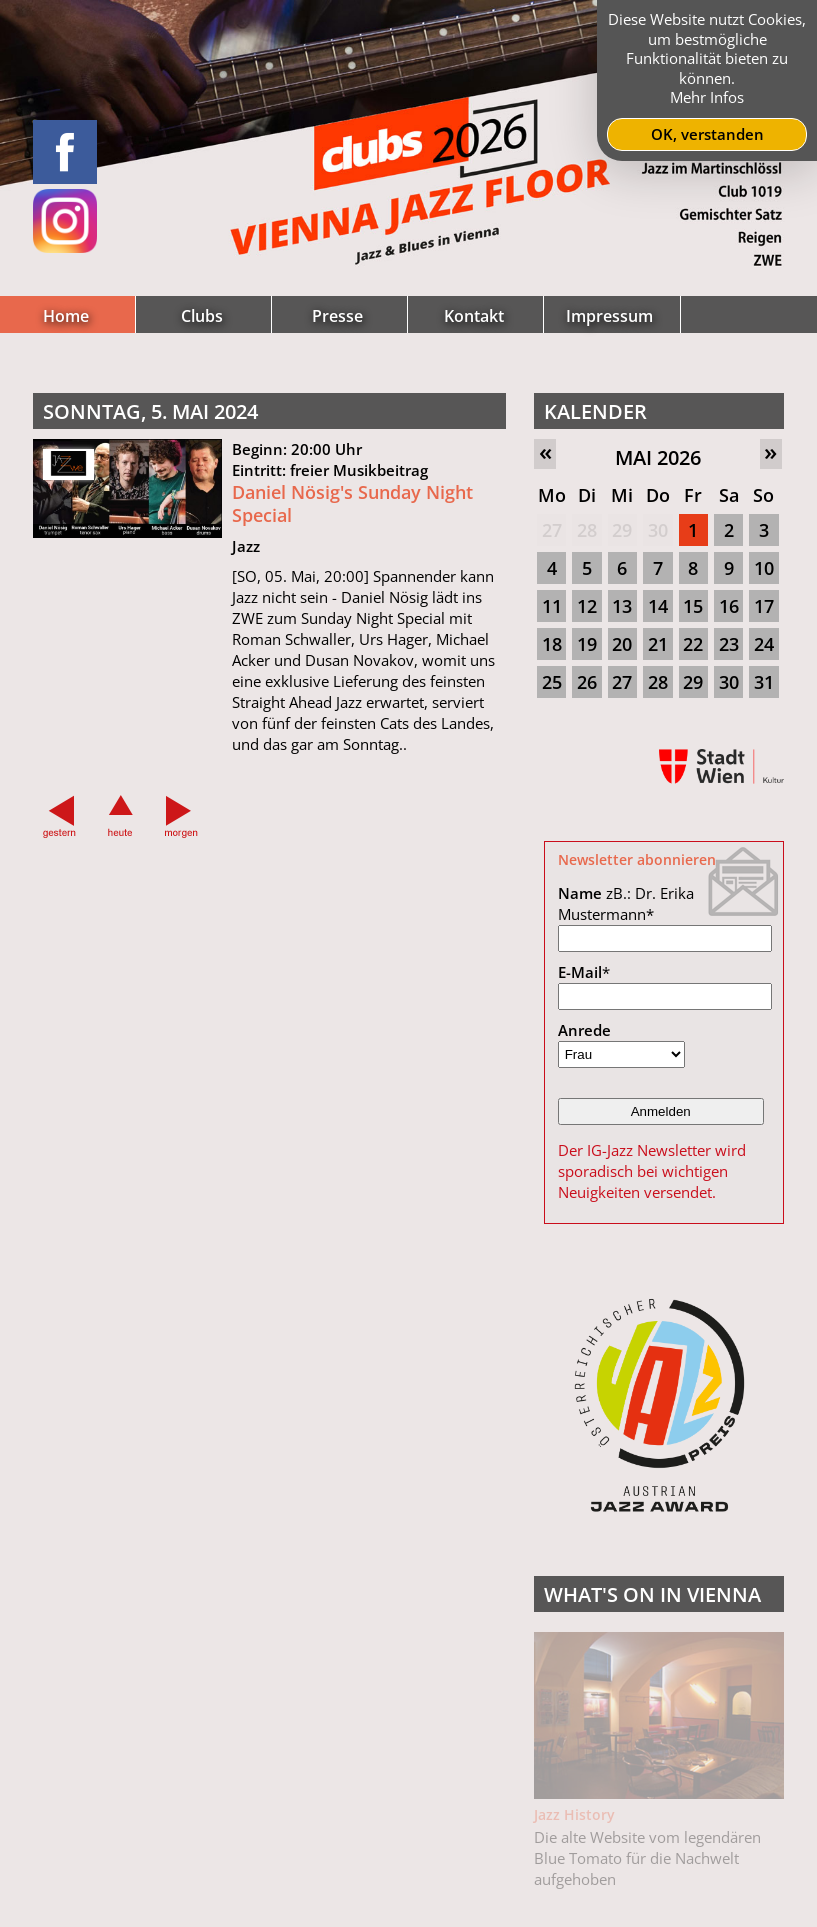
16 (729, 606)
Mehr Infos (707, 97)
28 (587, 530)
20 (622, 644)
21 (658, 644)
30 (658, 530)
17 (764, 606)
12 (587, 606)
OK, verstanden (707, 134)
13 (622, 606)
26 (587, 682)
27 (552, 530)
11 (552, 606)
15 (693, 606)
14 (658, 606)
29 (622, 530)
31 (764, 682)
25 (552, 682)
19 (587, 644)
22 (693, 644)
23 (729, 644)
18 (552, 644)
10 (764, 568)
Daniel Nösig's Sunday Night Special (352, 503)
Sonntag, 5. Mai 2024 (150, 411)
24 (764, 644)
